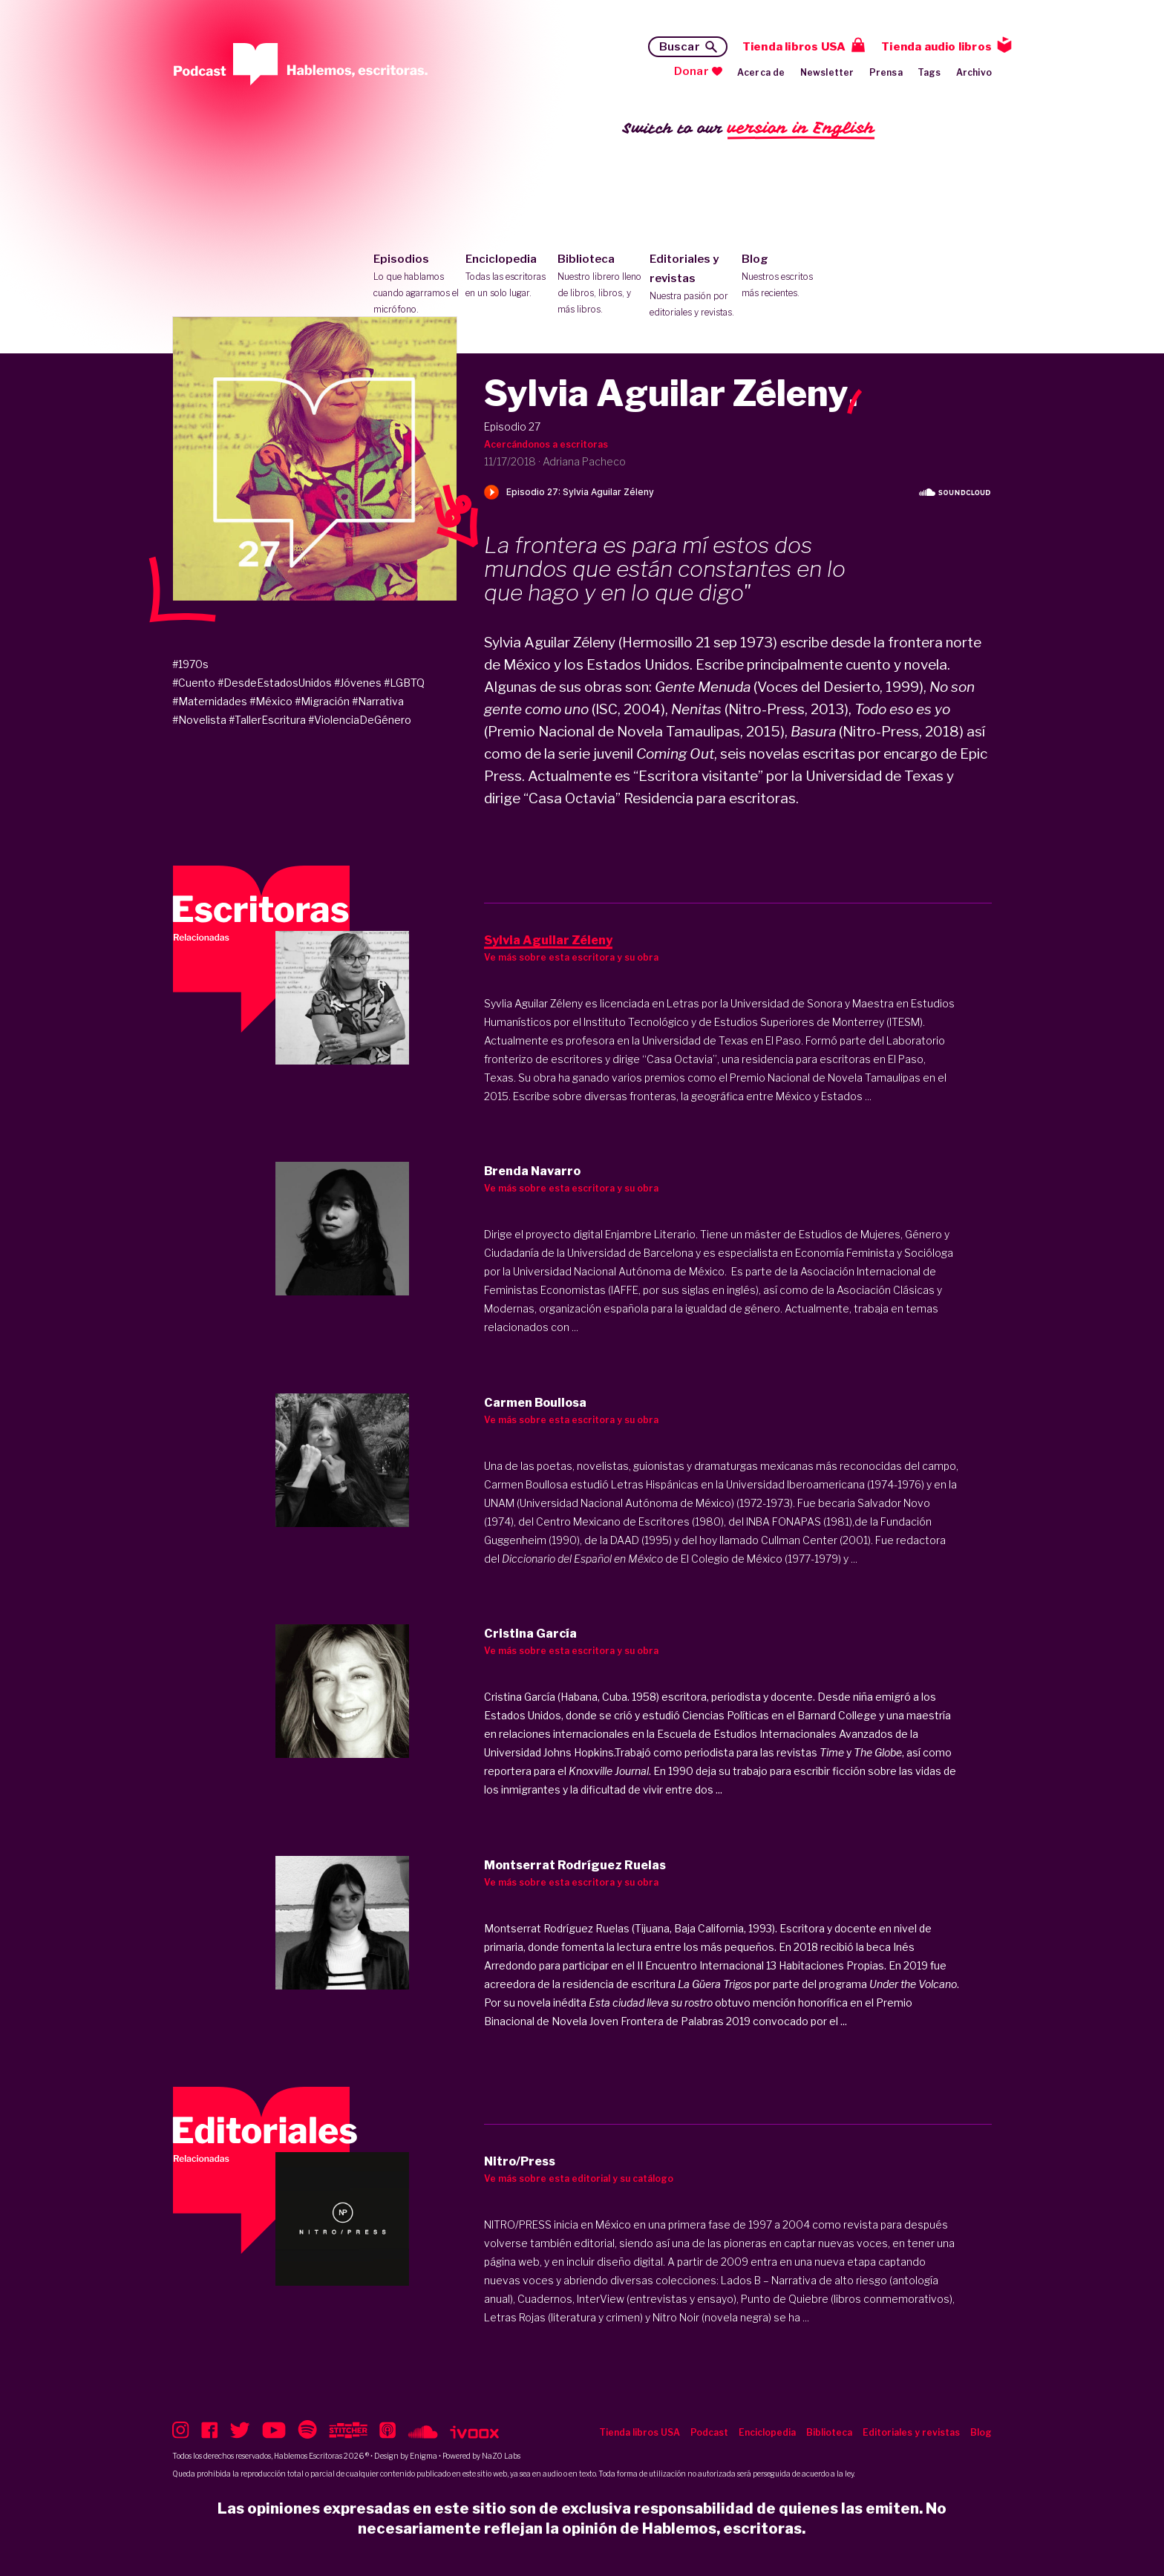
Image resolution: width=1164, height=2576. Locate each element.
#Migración (322, 701)
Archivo (974, 72)
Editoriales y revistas (692, 286)
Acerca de (761, 72)
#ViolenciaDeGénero (359, 719)
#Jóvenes (358, 682)
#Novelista (199, 719)
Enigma (423, 2455)
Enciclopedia (508, 276)
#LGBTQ (404, 682)
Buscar (679, 46)
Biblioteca (600, 285)
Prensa (886, 72)
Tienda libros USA (794, 46)
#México (270, 701)
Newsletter (827, 72)
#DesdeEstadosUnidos (275, 682)
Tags (929, 72)
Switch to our (748, 129)
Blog (784, 276)
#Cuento (193, 682)
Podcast (709, 2432)
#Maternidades (209, 701)
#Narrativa (378, 701)
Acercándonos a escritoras (546, 444)
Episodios (416, 285)
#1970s (190, 664)
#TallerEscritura (267, 719)
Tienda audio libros (936, 46)
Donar (691, 71)
